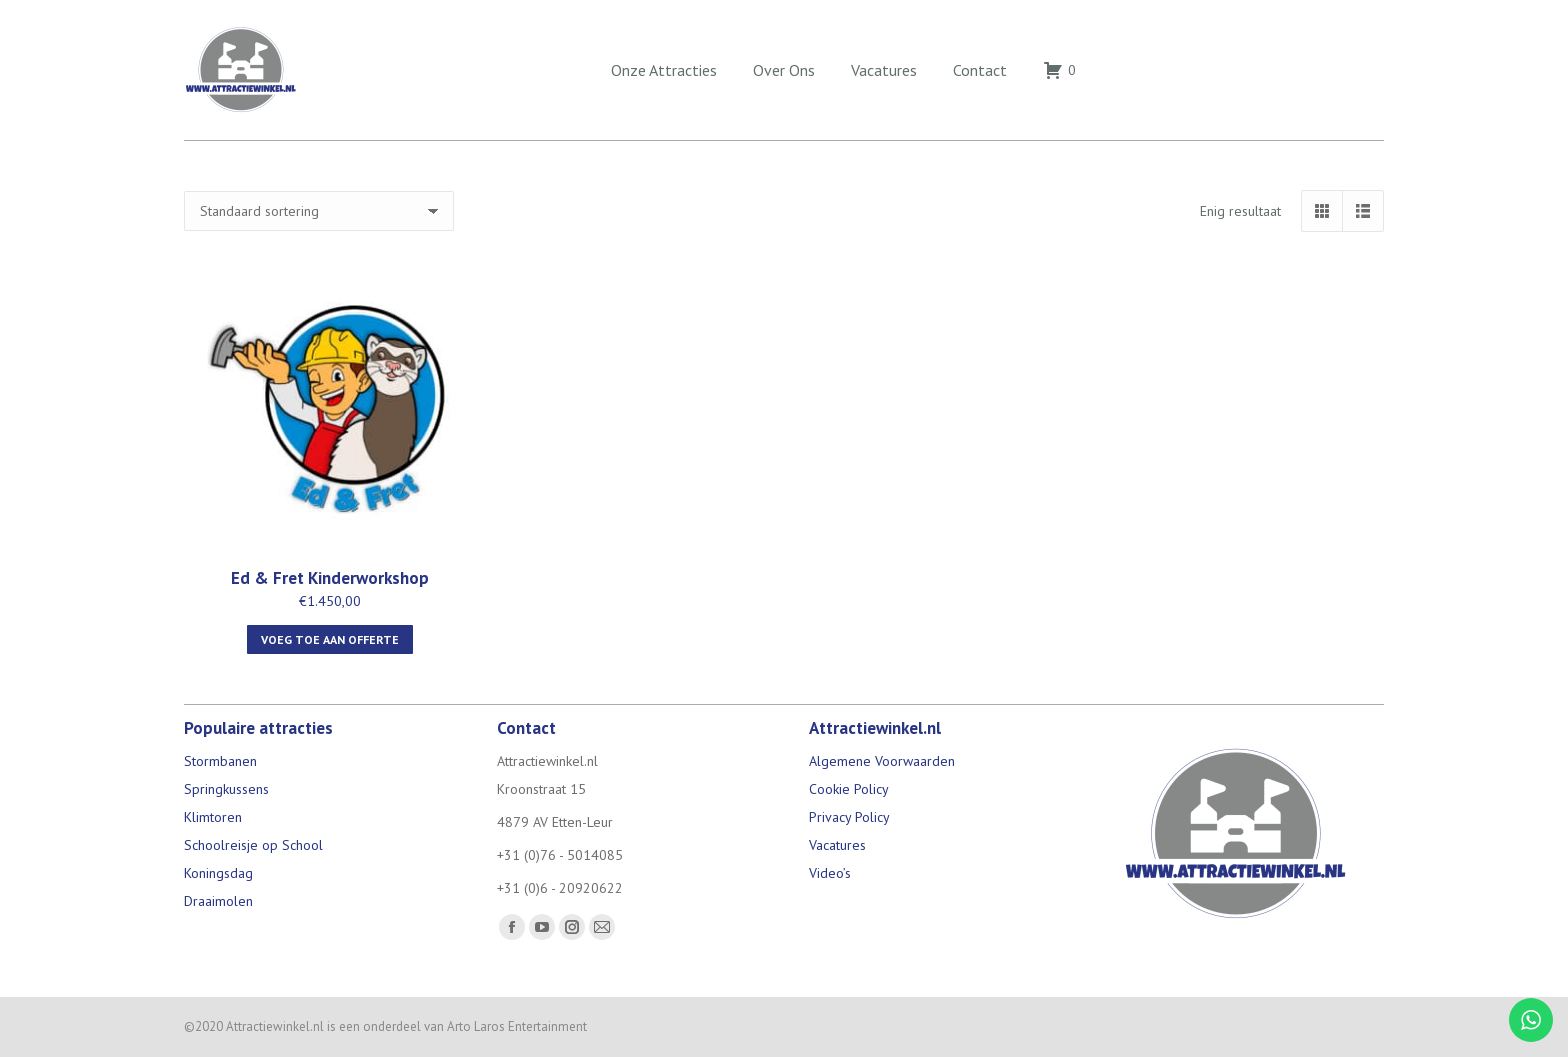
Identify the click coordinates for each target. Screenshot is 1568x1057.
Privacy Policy (849, 817)
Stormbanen (220, 761)
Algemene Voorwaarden (882, 761)
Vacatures (837, 845)
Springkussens (226, 789)
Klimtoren (213, 817)
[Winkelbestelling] (319, 211)
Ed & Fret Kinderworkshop (330, 578)
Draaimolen (218, 901)
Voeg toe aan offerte (330, 639)
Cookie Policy (849, 789)
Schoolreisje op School (253, 845)
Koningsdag (218, 873)
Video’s (830, 873)
